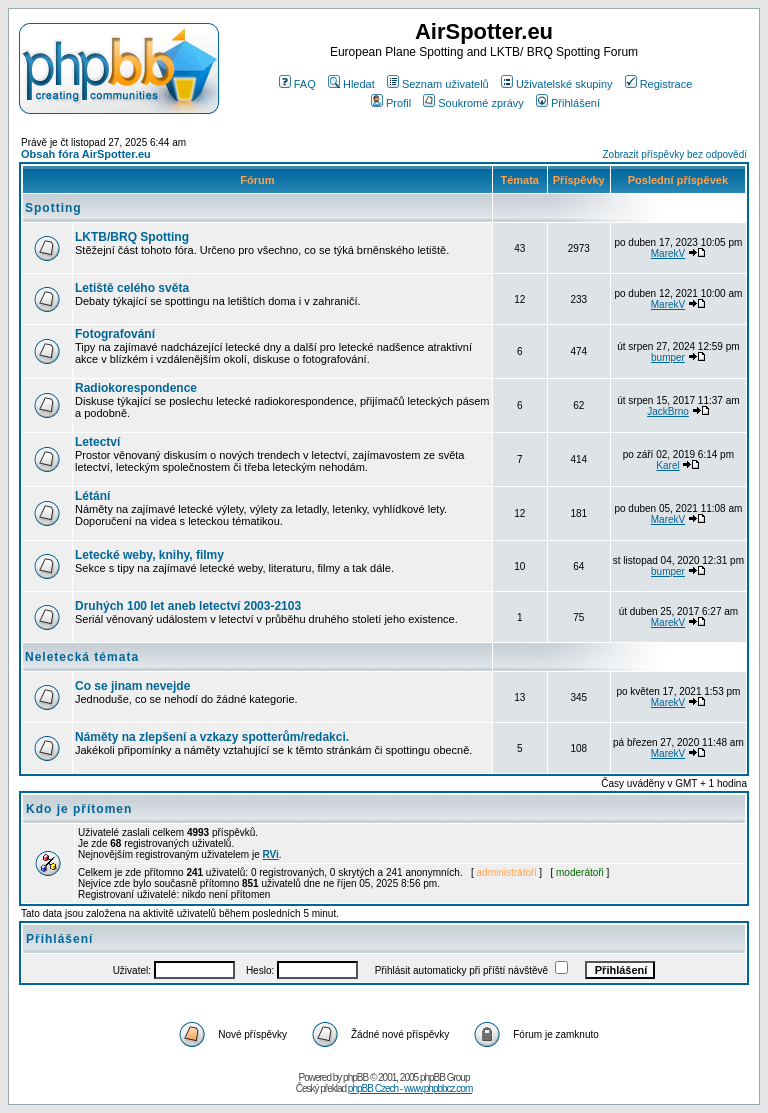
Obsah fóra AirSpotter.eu (86, 154)
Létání (92, 496)
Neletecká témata (82, 657)
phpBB (355, 1077)
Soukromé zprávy (473, 103)
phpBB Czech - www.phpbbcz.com (410, 1088)
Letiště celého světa (132, 288)
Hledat (351, 84)
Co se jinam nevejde (132, 686)
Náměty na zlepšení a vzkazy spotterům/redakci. (212, 737)
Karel (667, 465)
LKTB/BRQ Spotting (132, 237)
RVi (271, 854)
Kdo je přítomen (79, 809)
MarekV (668, 253)
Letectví (97, 442)
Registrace (659, 84)
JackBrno (668, 411)
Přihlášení (568, 103)
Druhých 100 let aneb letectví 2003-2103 (188, 606)
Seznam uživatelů (438, 84)
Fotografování (115, 334)
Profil (391, 103)
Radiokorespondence (136, 388)
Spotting (53, 208)
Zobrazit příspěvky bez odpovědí (674, 154)
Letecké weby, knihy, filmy (149, 555)
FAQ (297, 84)
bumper (668, 357)
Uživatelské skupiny (557, 84)
